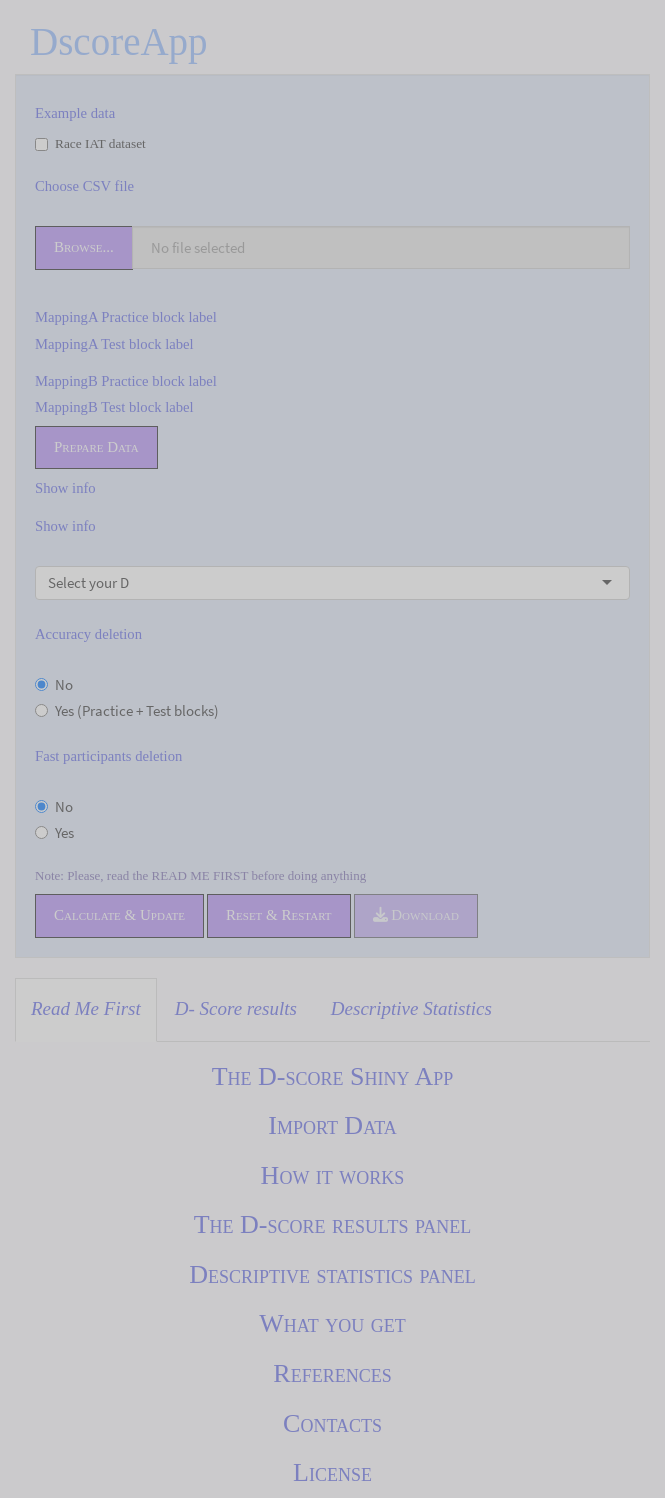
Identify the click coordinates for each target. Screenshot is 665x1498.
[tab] (86, 1010)
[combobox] (131, 583)
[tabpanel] (332, 1275)
